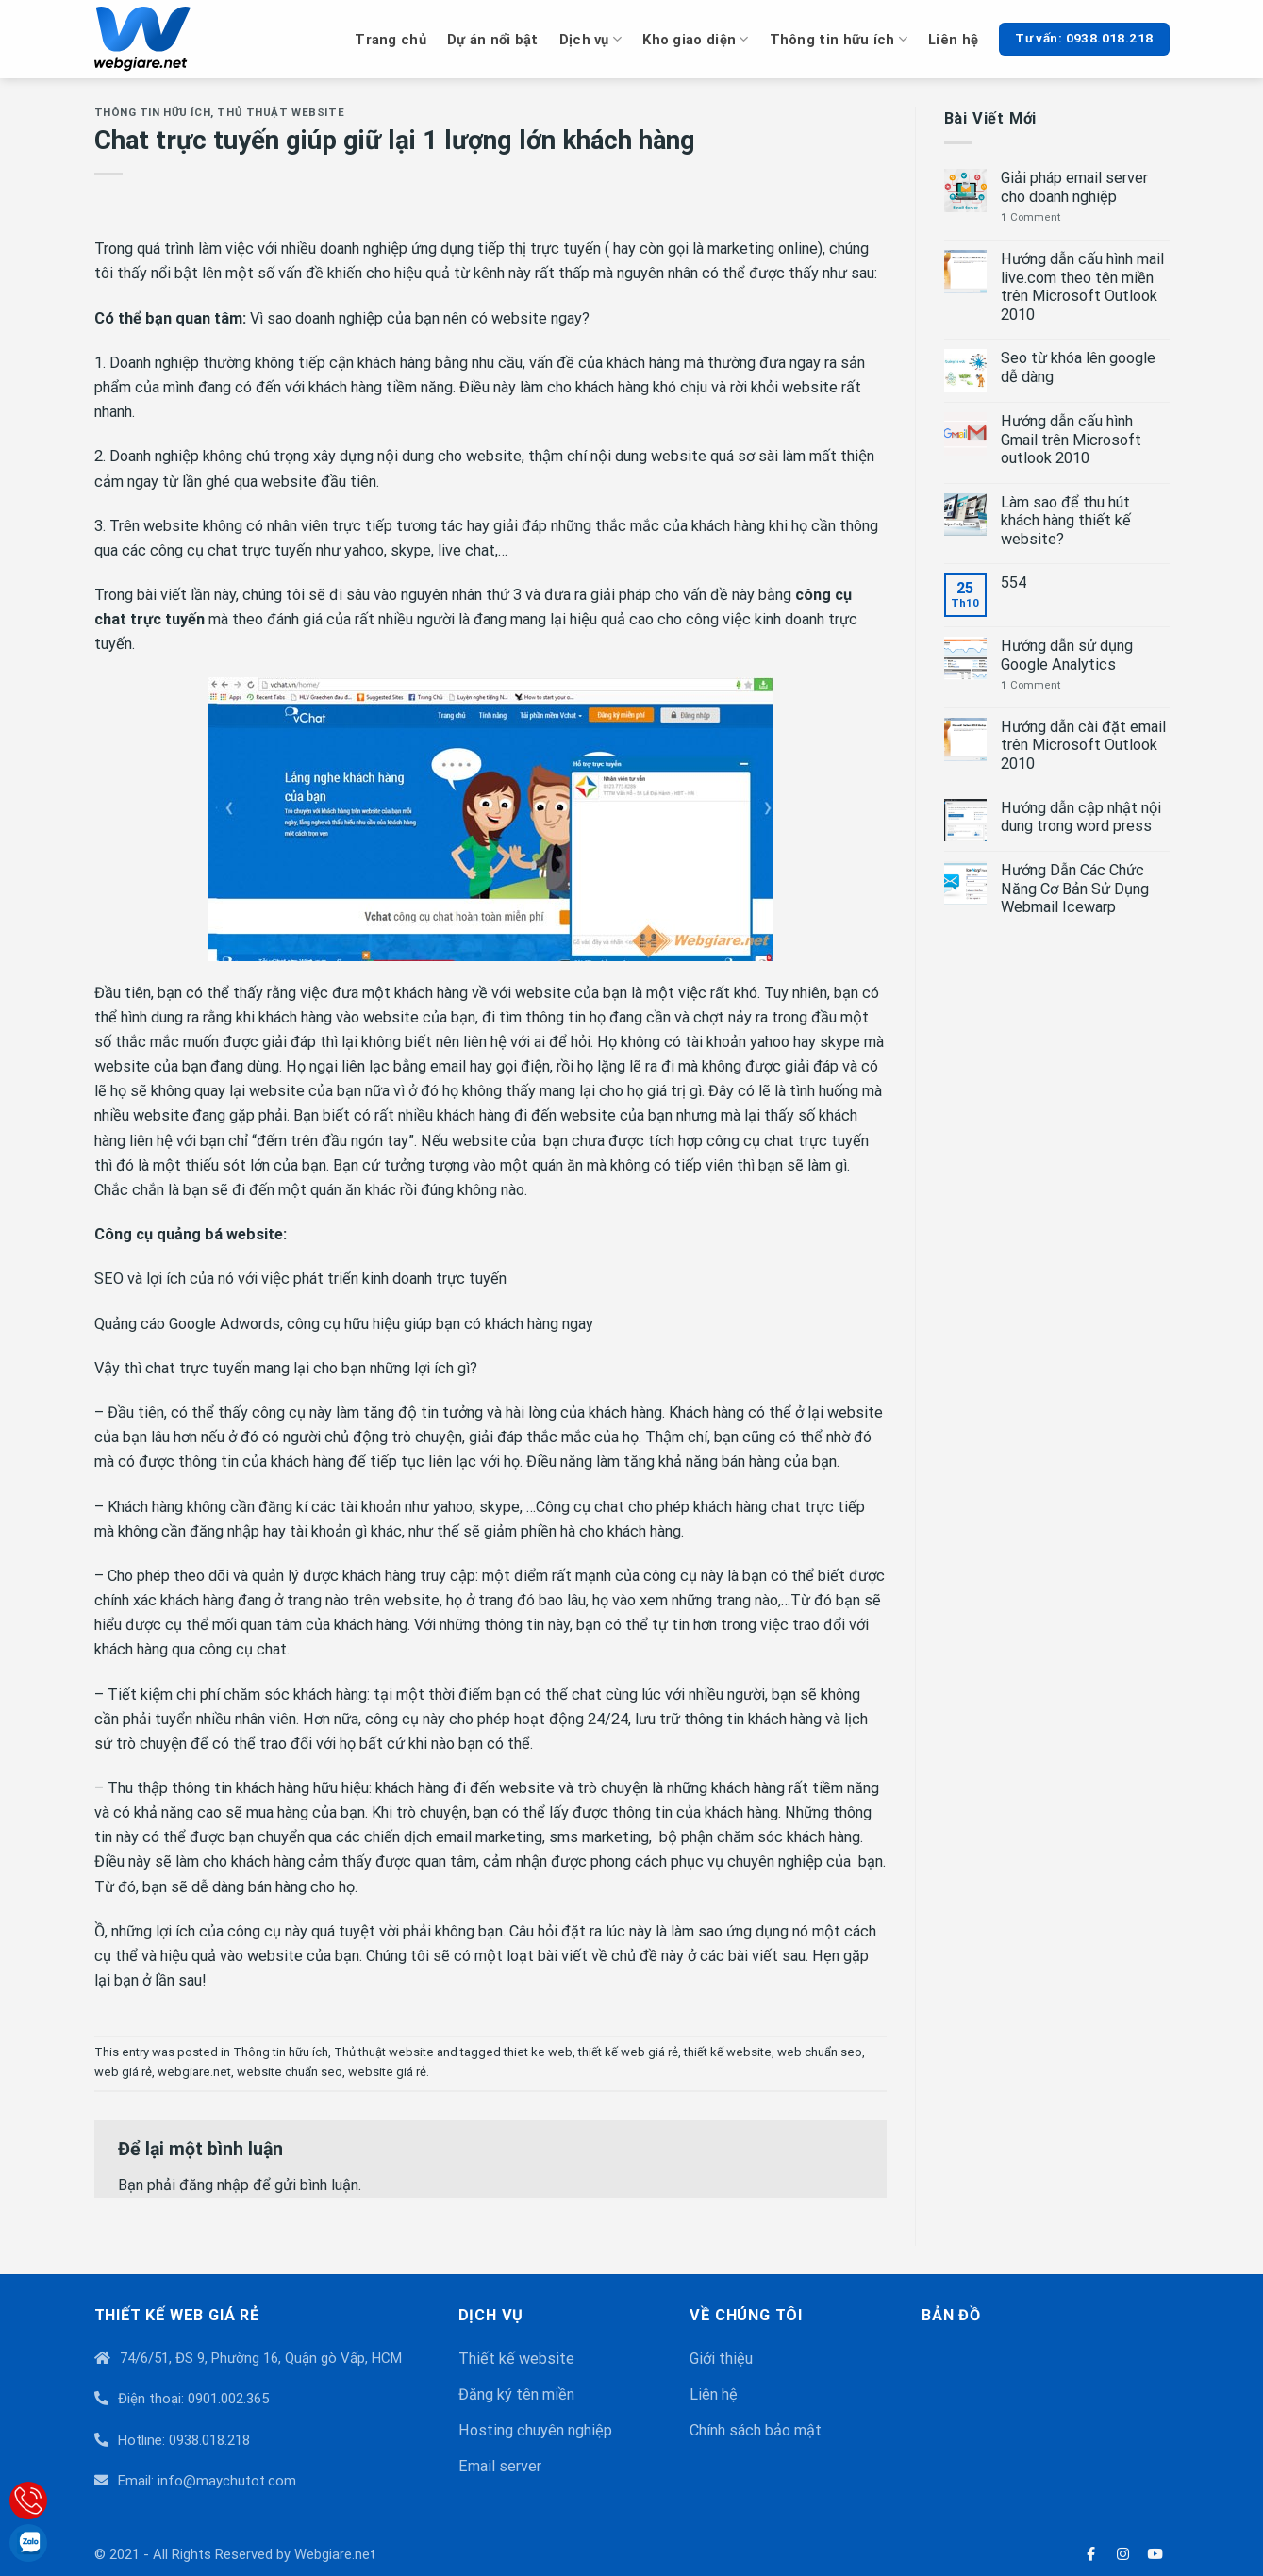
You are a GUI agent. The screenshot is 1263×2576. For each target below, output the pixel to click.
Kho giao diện (695, 39)
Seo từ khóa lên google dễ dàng (1078, 367)
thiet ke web (538, 2052)
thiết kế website (728, 2052)
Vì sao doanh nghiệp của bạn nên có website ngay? (420, 318)
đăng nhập (214, 2185)
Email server (499, 2466)
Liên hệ (953, 39)
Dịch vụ (591, 39)
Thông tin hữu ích (838, 39)
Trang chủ (390, 39)
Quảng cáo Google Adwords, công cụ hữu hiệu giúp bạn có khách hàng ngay (343, 1324)
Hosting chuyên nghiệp (535, 2430)
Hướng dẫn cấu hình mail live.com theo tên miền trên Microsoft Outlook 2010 (1082, 287)
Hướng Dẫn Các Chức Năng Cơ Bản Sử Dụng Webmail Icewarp (1075, 888)
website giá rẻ (387, 2072)
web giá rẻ (123, 2072)
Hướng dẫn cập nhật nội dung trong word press (1081, 817)
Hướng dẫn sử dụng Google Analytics (1067, 655)
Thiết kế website (516, 2359)
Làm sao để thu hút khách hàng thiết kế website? (1066, 520)
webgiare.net (194, 2072)
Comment (1030, 217)
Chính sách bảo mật (756, 2430)
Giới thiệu (721, 2359)
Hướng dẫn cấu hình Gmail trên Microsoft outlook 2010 (1071, 439)
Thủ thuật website (280, 112)
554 (1013, 582)
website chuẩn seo (289, 2072)
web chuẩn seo (819, 2052)
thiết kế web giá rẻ (628, 2052)
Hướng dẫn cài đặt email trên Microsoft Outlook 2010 (1083, 745)
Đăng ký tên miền (516, 2394)
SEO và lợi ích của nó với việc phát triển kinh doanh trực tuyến (300, 1279)
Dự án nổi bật (493, 39)
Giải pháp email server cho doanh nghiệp (1074, 187)
